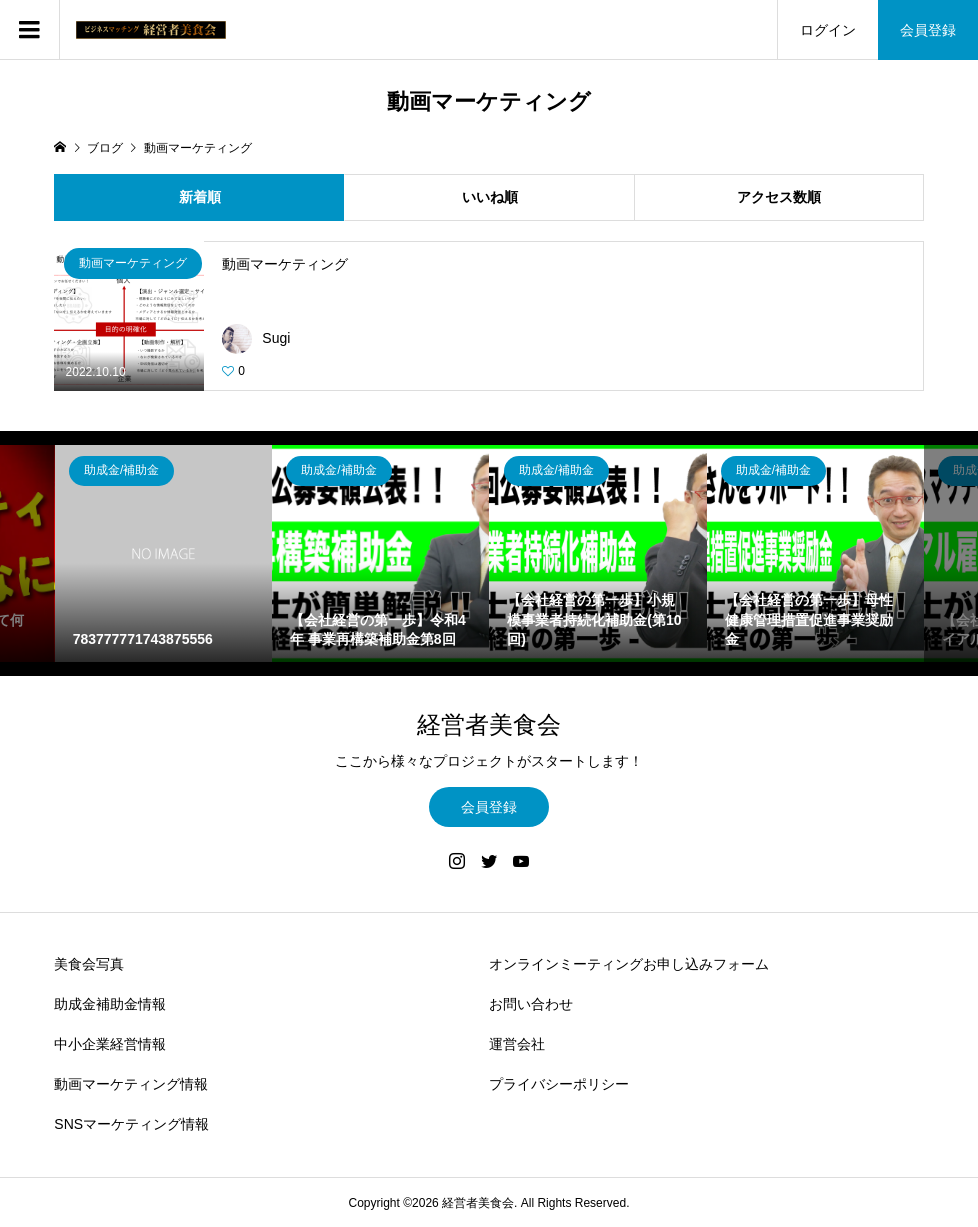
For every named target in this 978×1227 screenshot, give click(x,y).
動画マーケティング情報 (131, 1084)
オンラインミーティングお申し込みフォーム (629, 964)
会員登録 (928, 30)
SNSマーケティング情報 (131, 1124)
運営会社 (517, 1044)
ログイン (828, 30)
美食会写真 (89, 964)
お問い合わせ (531, 1004)
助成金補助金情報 (110, 1004)
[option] (163, 553)
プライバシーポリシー (559, 1084)
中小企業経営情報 (110, 1044)
